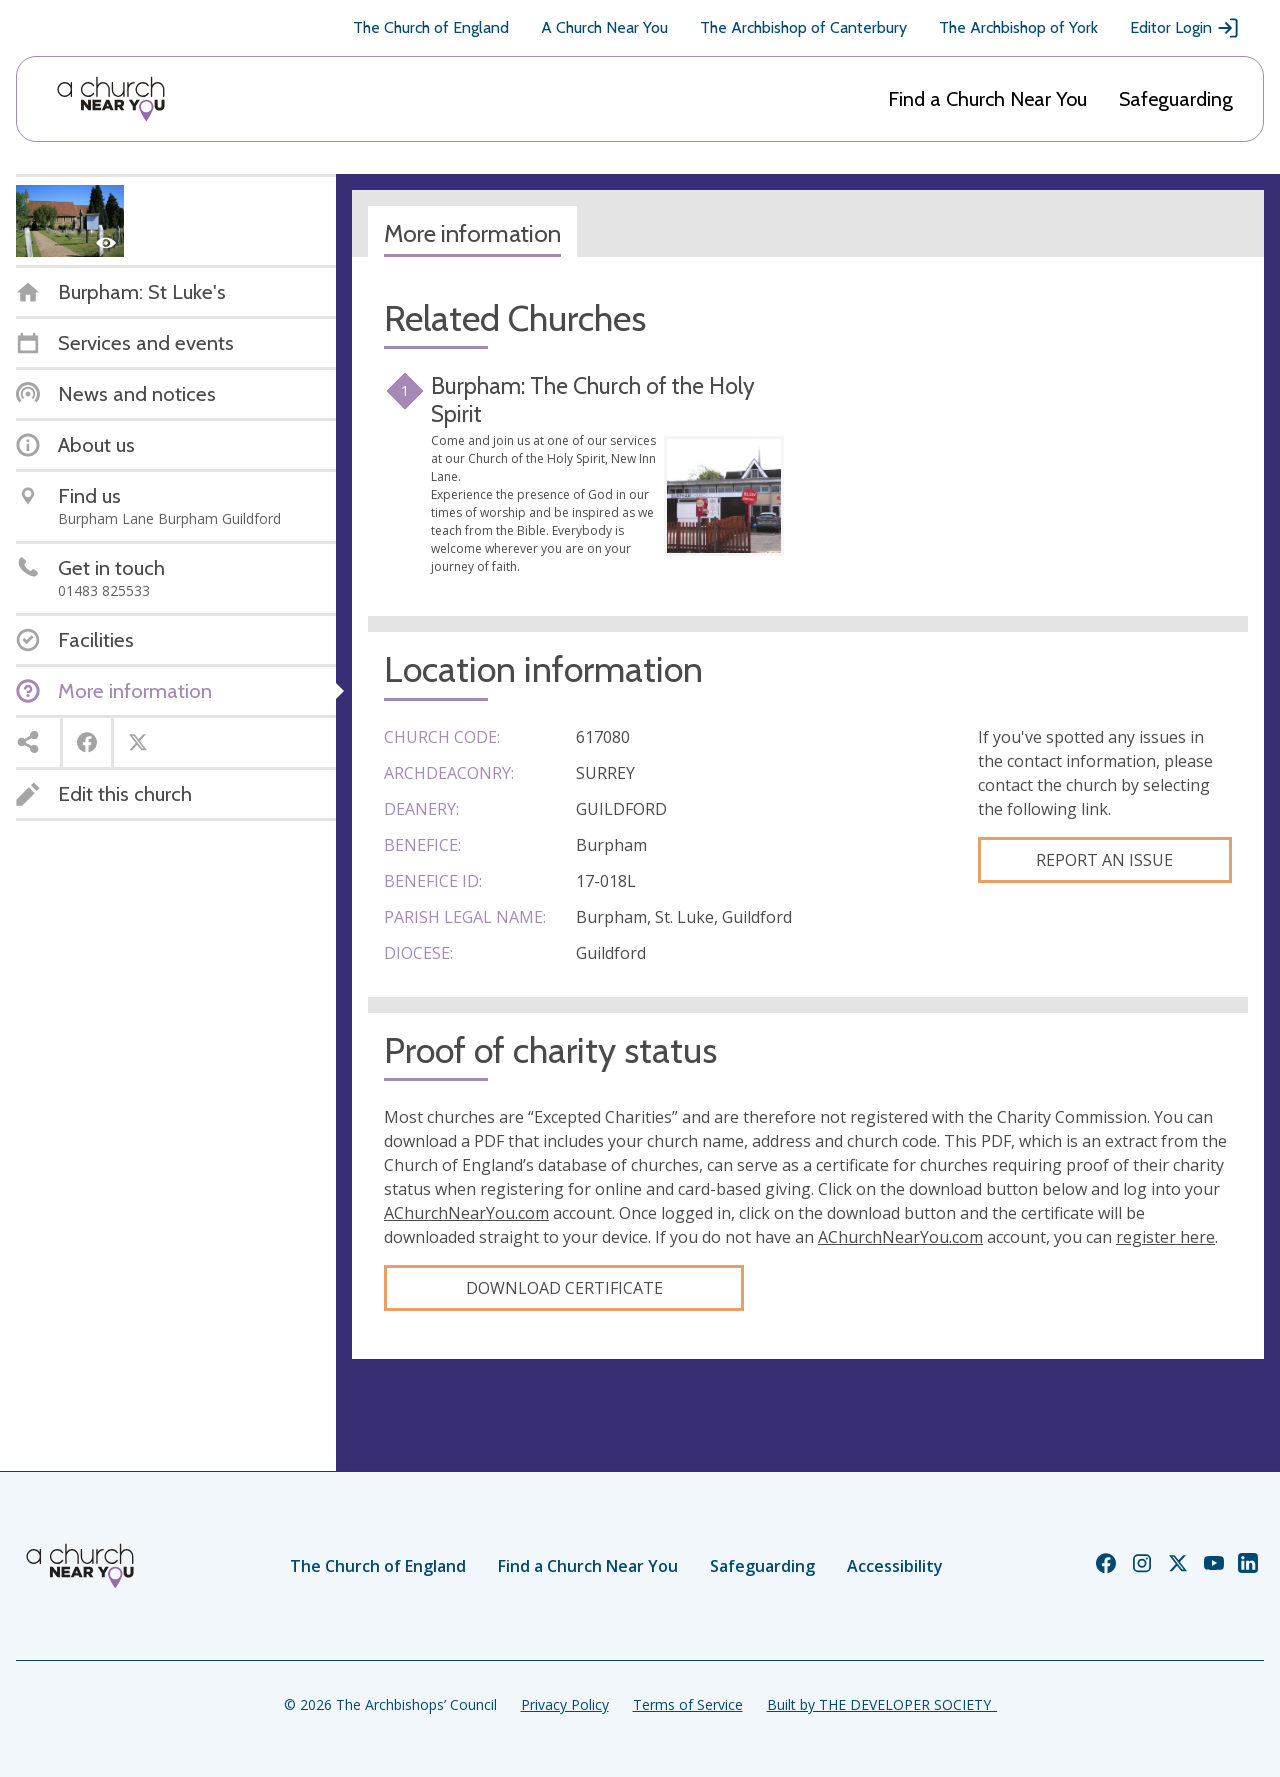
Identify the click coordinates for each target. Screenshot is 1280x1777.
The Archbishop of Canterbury (803, 27)
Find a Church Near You (987, 99)
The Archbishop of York (1018, 27)
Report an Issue (1104, 860)
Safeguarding (1176, 99)
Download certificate (564, 1288)
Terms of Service (688, 1704)
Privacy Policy (565, 1704)
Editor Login (1185, 28)
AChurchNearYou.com (466, 1213)
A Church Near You (604, 27)
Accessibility (895, 1566)
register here (1165, 1237)
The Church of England (431, 27)
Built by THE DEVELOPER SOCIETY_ (882, 1704)
